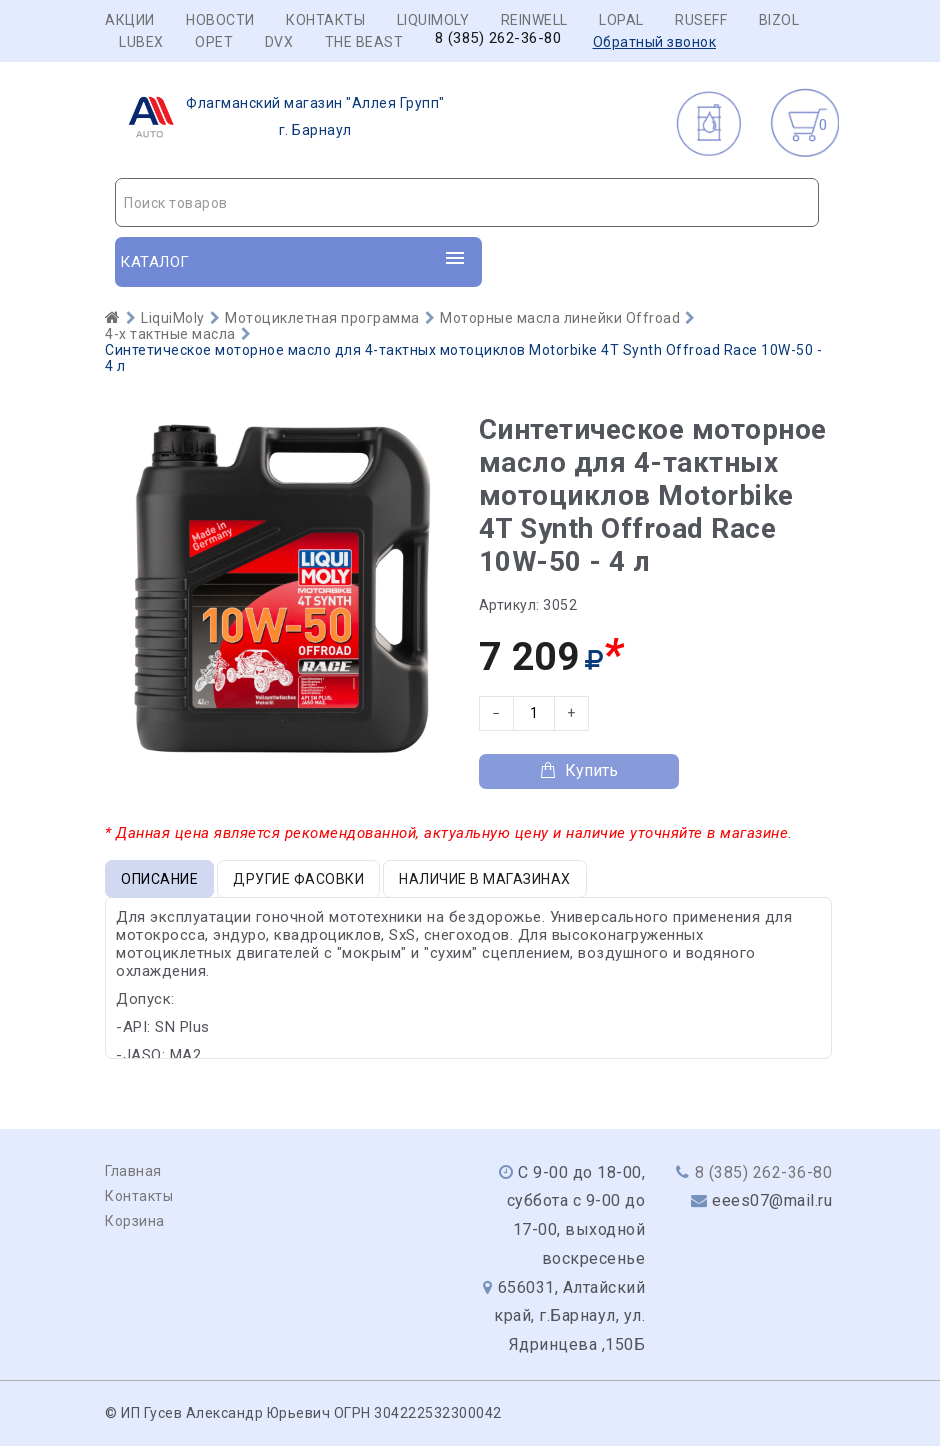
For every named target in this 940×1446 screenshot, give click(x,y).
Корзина (135, 1221)
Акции (130, 20)
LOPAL (621, 20)
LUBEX (141, 42)
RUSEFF (701, 20)
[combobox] (467, 202)
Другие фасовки (298, 879)
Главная (133, 1171)
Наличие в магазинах (485, 879)
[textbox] (467, 203)
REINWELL (534, 20)
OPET (214, 42)
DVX (279, 42)
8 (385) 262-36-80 (498, 38)
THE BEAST (364, 42)
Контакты (325, 20)
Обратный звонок (655, 42)
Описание (159, 879)
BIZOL (779, 20)
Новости (220, 20)
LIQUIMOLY (433, 20)
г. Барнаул (280, 117)
